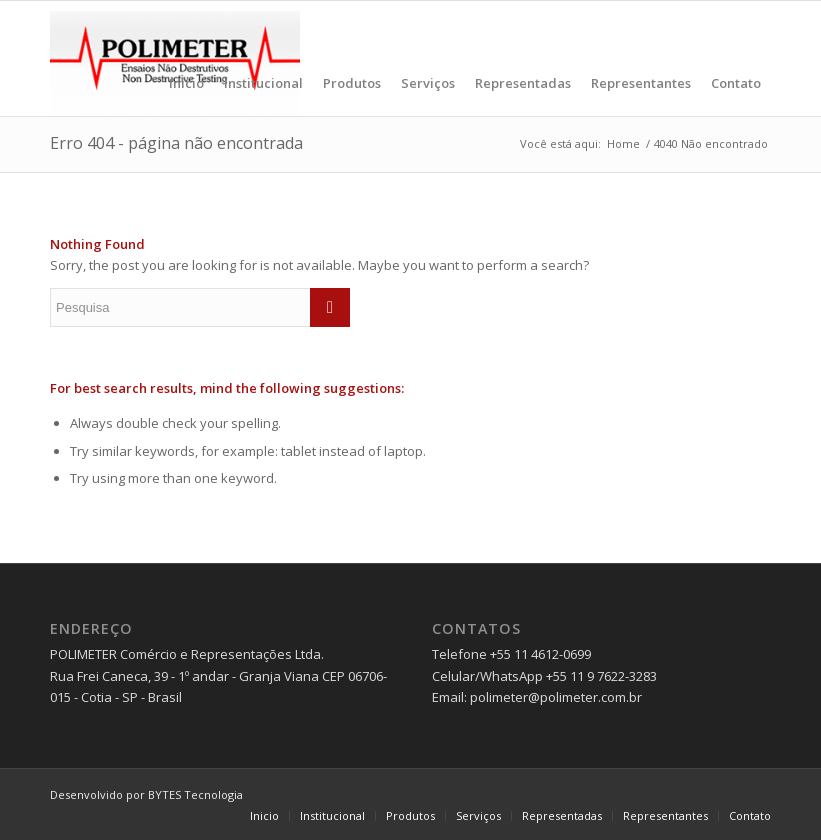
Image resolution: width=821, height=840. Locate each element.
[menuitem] (186, 58)
